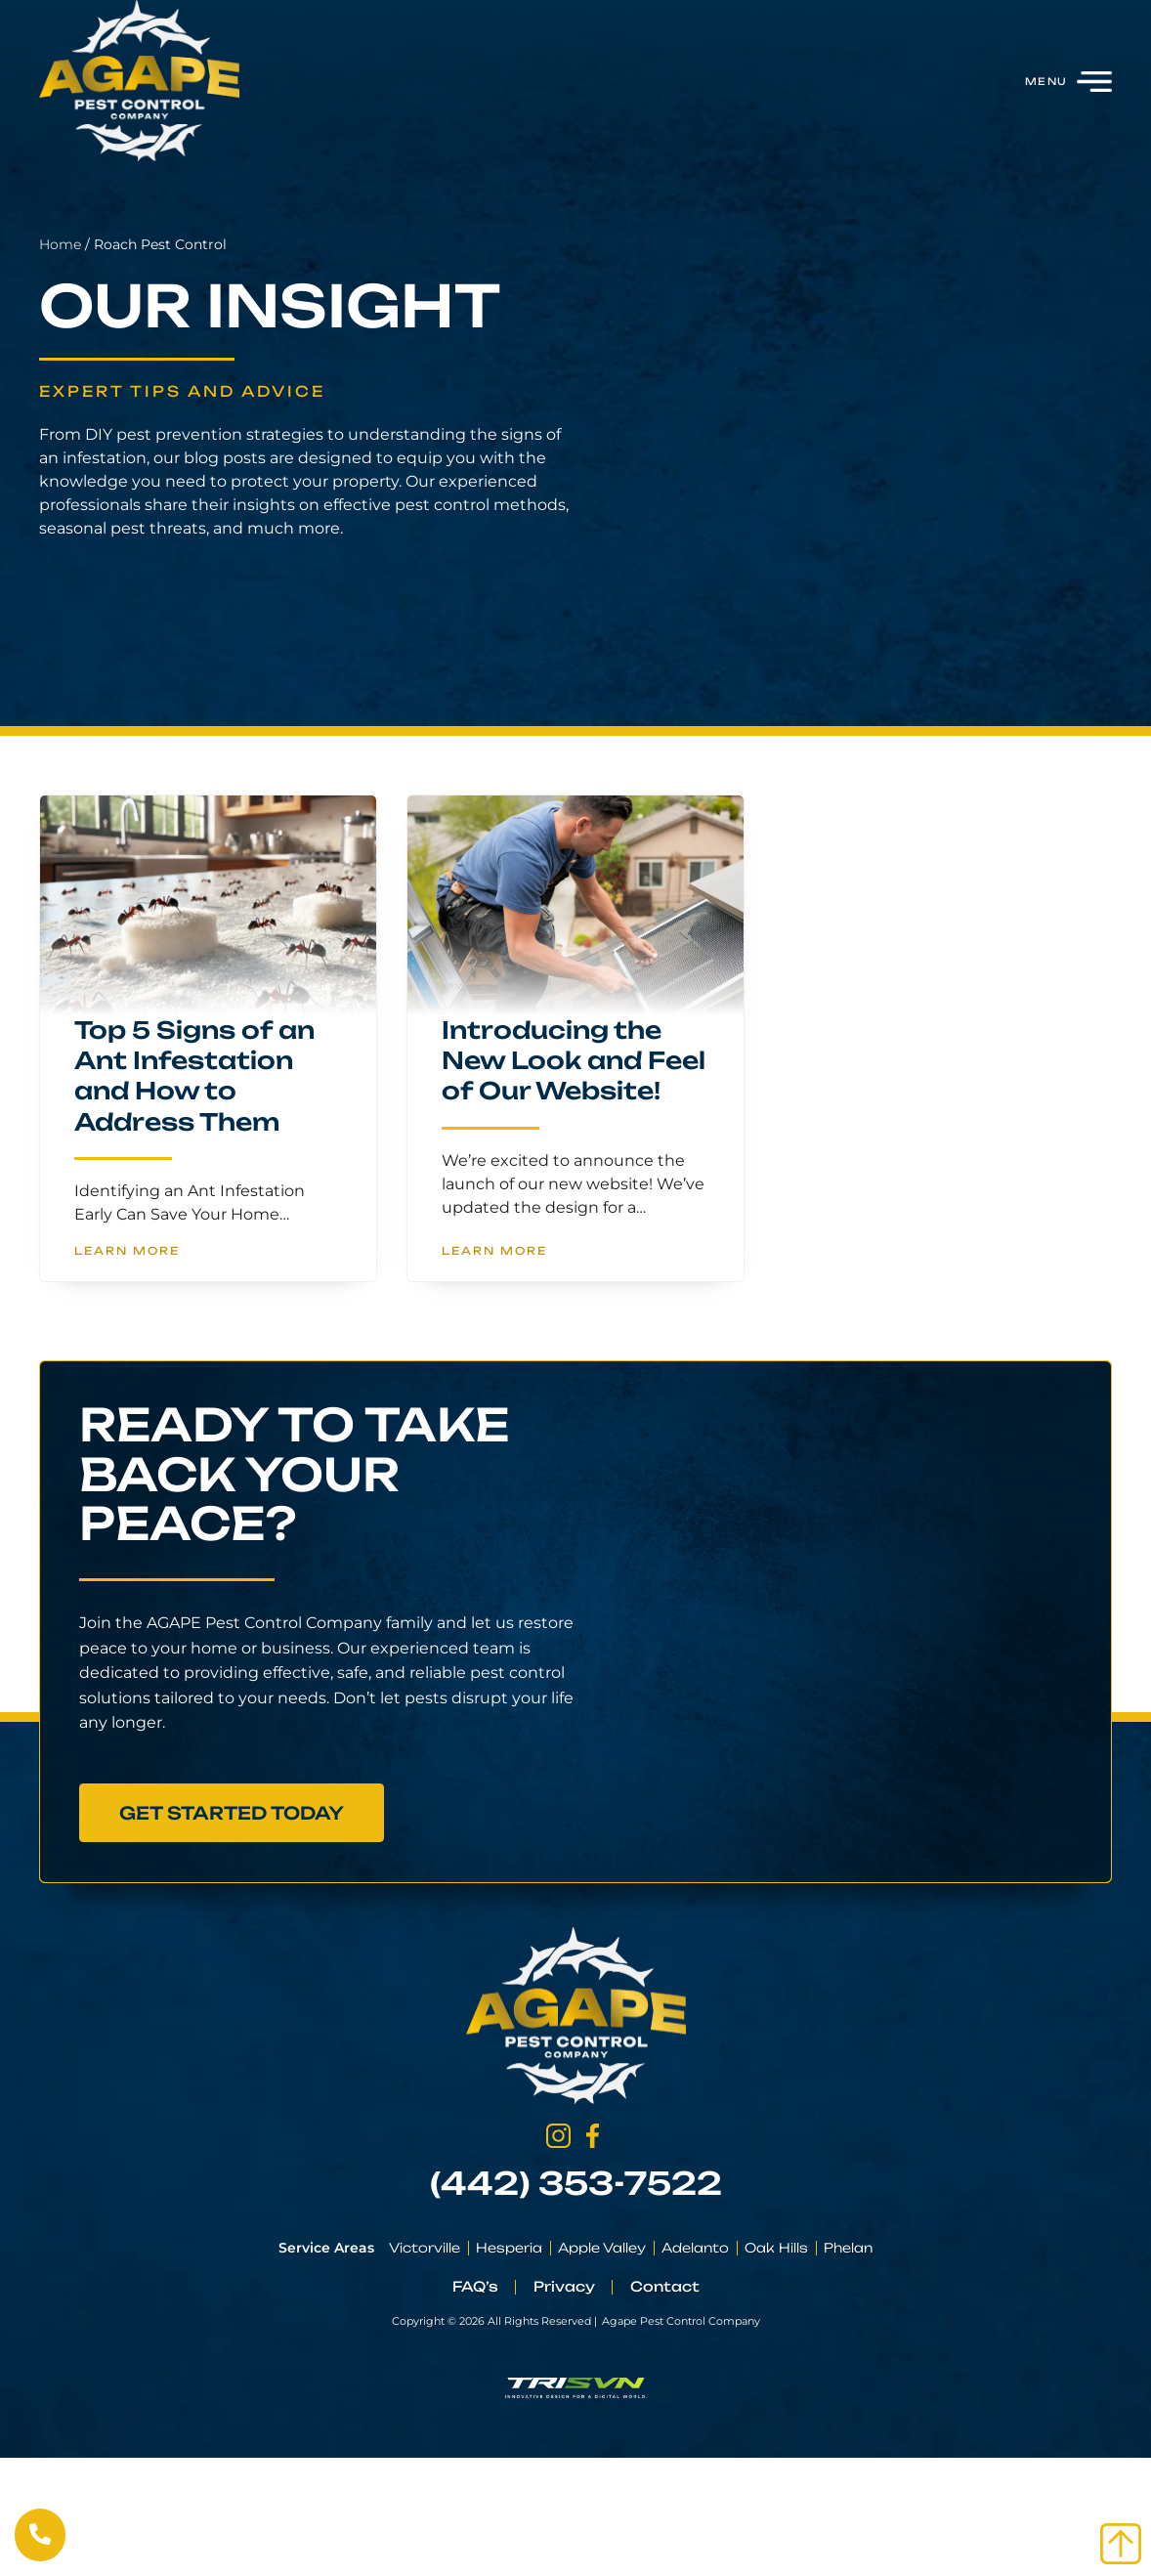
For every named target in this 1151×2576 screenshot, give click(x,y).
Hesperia (509, 2247)
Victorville (424, 2247)
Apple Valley (602, 2247)
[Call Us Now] (40, 2534)
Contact (665, 2286)
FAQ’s (475, 2286)
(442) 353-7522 (576, 2183)
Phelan (848, 2247)
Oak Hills (776, 2247)
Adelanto (695, 2247)
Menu (1046, 81)
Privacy (564, 2286)
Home (23, 244)
